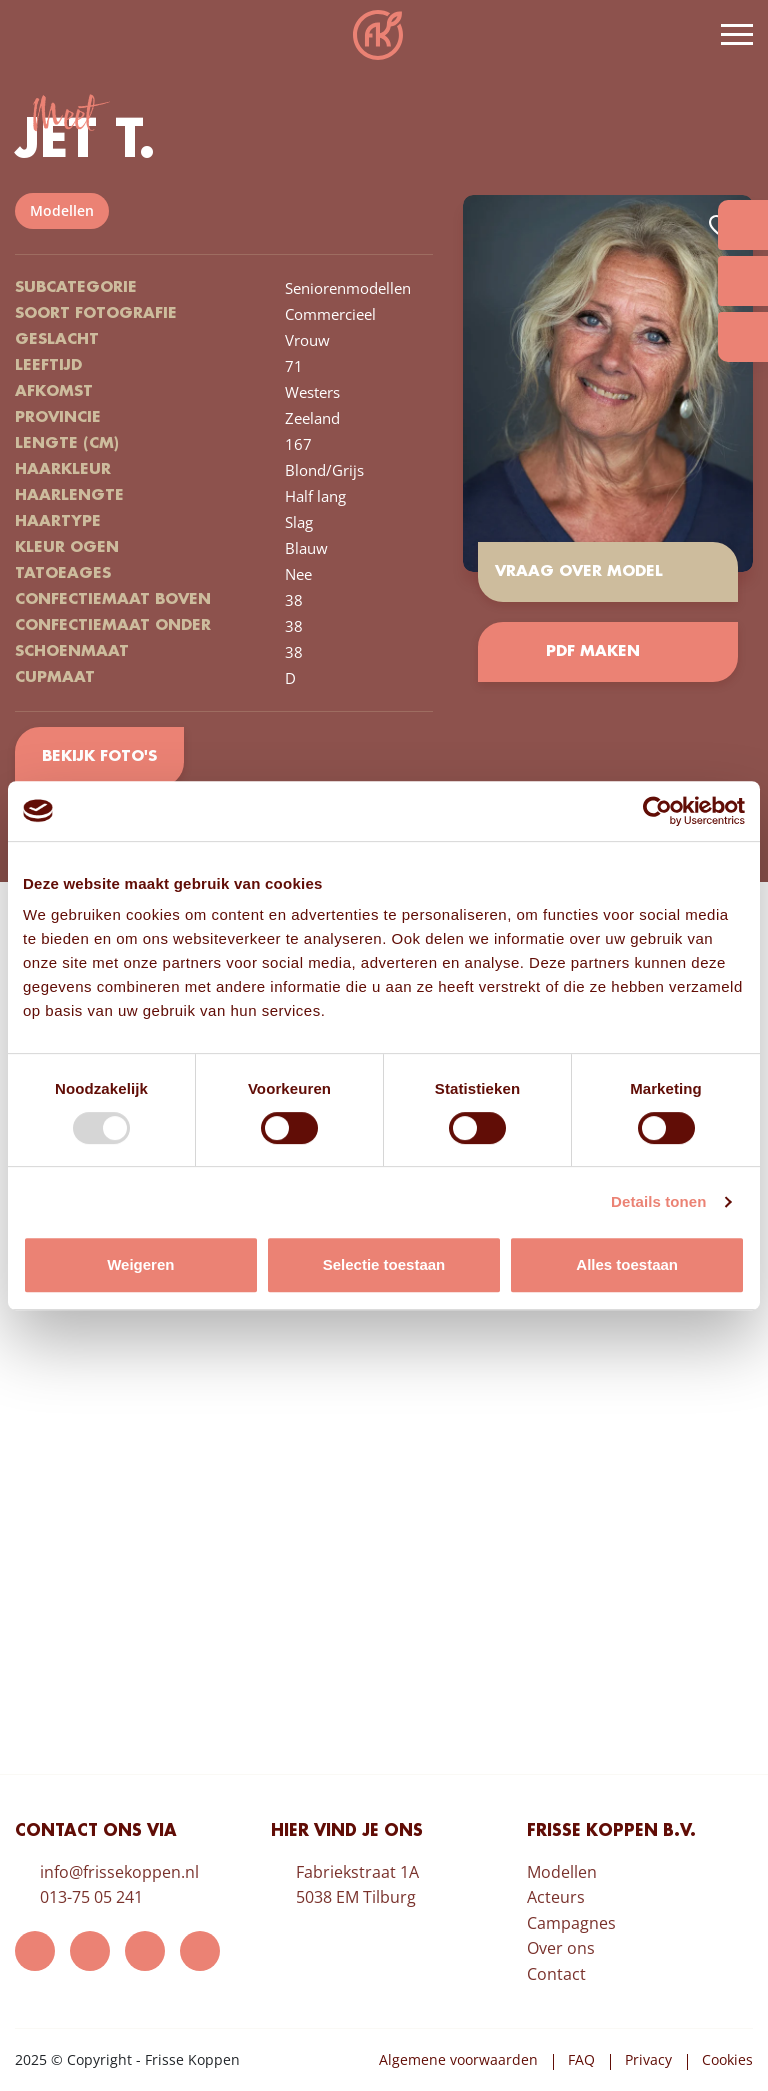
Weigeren (140, 1264)
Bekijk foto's (99, 757)
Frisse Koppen (378, 35)
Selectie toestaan (384, 1264)
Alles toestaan (627, 1264)
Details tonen (658, 1201)
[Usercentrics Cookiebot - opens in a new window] (657, 811)
